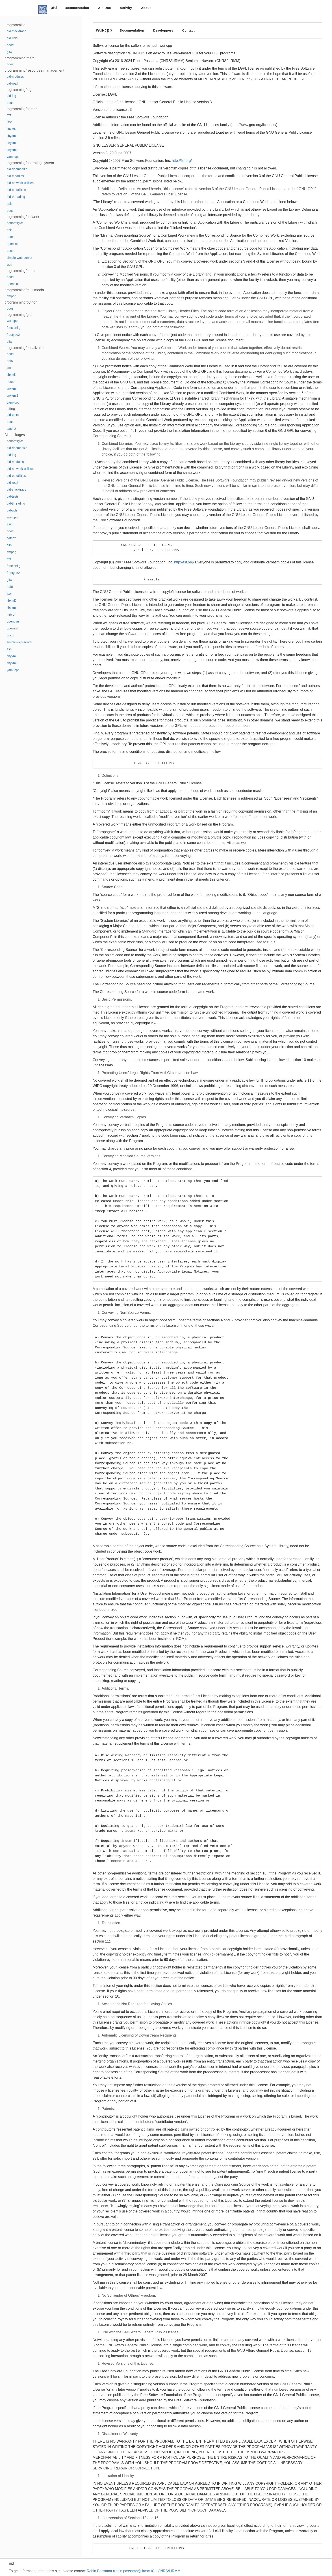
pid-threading (16, 197)
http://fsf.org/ (182, 161)
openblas (13, 284)
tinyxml (12, 143)
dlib (9, 545)
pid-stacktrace (16, 31)
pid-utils (12, 38)
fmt (9, 115)
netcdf (11, 237)
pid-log (11, 96)
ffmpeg (11, 296)
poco (10, 250)
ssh (9, 264)
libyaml (12, 136)
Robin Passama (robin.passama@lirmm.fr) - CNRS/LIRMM (133, 2571)
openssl (12, 244)
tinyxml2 (12, 150)
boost (10, 45)
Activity (126, 8)
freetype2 (13, 334)
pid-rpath (13, 83)
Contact (188, 30)
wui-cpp (12, 321)
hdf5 (10, 361)
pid (54, 7)
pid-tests (13, 415)
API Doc (104, 8)
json (10, 122)
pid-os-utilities (16, 190)
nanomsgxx (15, 223)
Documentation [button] (77, 8)
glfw (9, 52)
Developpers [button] (163, 30)
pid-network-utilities (20, 183)
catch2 (11, 428)
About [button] (146, 8)
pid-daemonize (17, 169)
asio (10, 203)
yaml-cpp (13, 156)
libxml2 (12, 129)
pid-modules (15, 76)
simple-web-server (19, 257)
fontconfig (13, 327)
